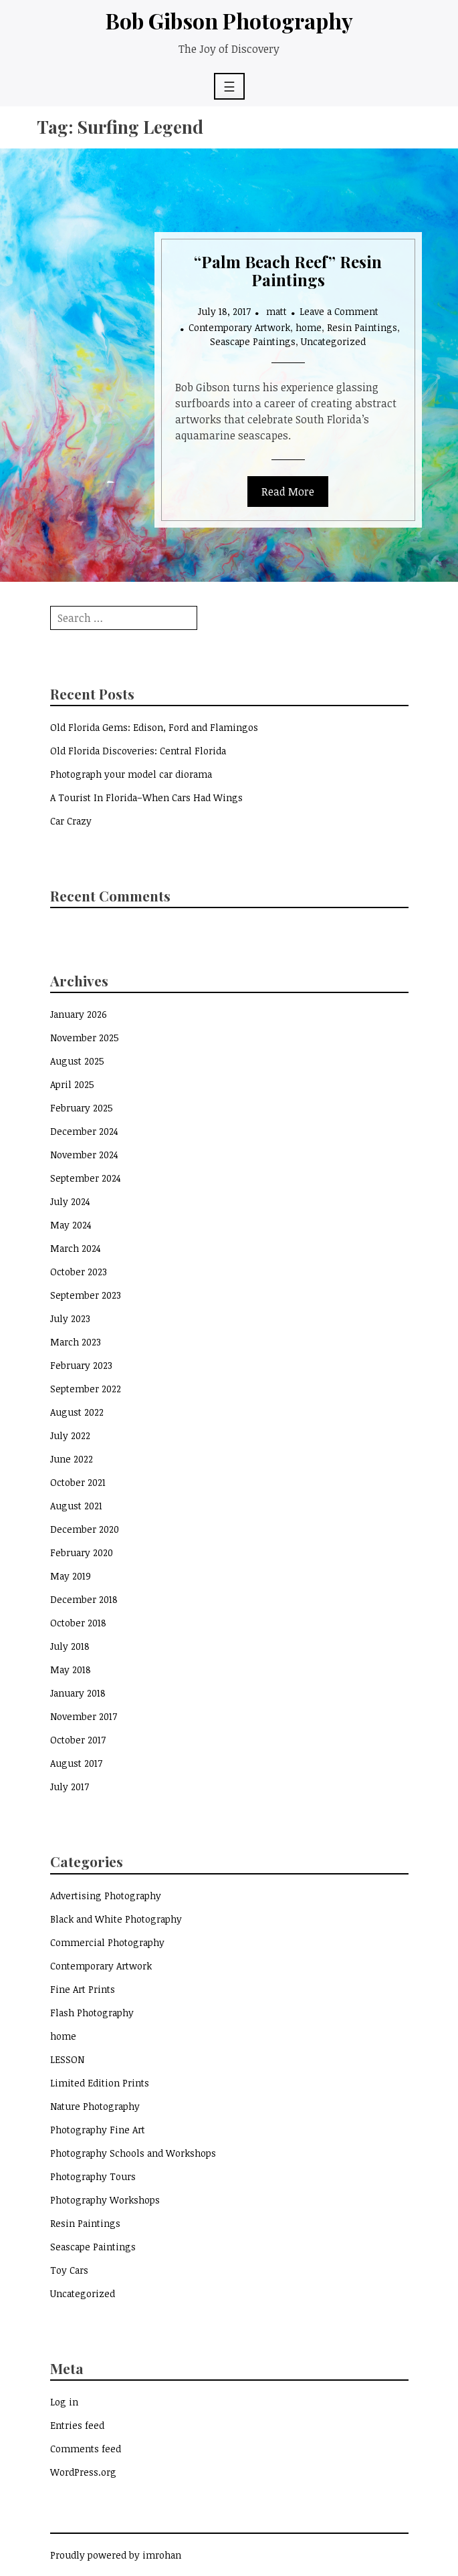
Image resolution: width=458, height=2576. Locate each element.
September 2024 (85, 1178)
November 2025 (84, 1037)
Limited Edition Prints (99, 2082)
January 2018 (78, 1693)
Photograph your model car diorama (131, 774)
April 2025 (72, 1084)
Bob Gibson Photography (229, 20)
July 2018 (70, 1646)
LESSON (67, 2059)
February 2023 (81, 1365)
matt (276, 311)
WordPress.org (83, 2472)
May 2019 (70, 1576)
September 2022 (85, 1388)
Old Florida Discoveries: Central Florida (138, 750)
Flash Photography (92, 2012)
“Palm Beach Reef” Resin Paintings (288, 270)
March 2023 (75, 1341)
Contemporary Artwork (239, 327)
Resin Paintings (362, 327)
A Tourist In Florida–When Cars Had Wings (146, 797)
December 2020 (84, 1529)
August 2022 (77, 1412)
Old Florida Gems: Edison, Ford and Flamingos (154, 727)
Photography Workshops (105, 2199)
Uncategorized (333, 341)
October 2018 (78, 1622)
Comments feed (85, 2448)
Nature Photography (95, 2106)
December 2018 (84, 1599)
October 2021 (78, 1482)
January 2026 (78, 1014)
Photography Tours (93, 2176)
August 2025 (77, 1061)
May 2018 (70, 1669)
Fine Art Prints (82, 1989)
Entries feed (77, 2425)
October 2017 (78, 1739)
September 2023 (85, 1295)
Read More (287, 491)
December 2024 (84, 1131)
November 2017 (83, 1716)
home (309, 327)
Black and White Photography (116, 1919)
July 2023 (70, 1318)
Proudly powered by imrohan (115, 2555)
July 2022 (70, 1435)
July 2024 (70, 1201)
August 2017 (76, 1763)
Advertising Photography (105, 1895)
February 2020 (81, 1552)
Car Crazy (71, 821)
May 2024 (71, 1224)
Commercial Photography (107, 1942)
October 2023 (78, 1271)
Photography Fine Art (97, 2129)
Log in (64, 2401)
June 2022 (71, 1459)
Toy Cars (69, 2270)
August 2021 (76, 1505)
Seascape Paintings (253, 341)
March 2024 (75, 1248)
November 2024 (84, 1154)
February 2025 (81, 1107)
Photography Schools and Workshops (133, 2153)
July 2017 (69, 1786)
